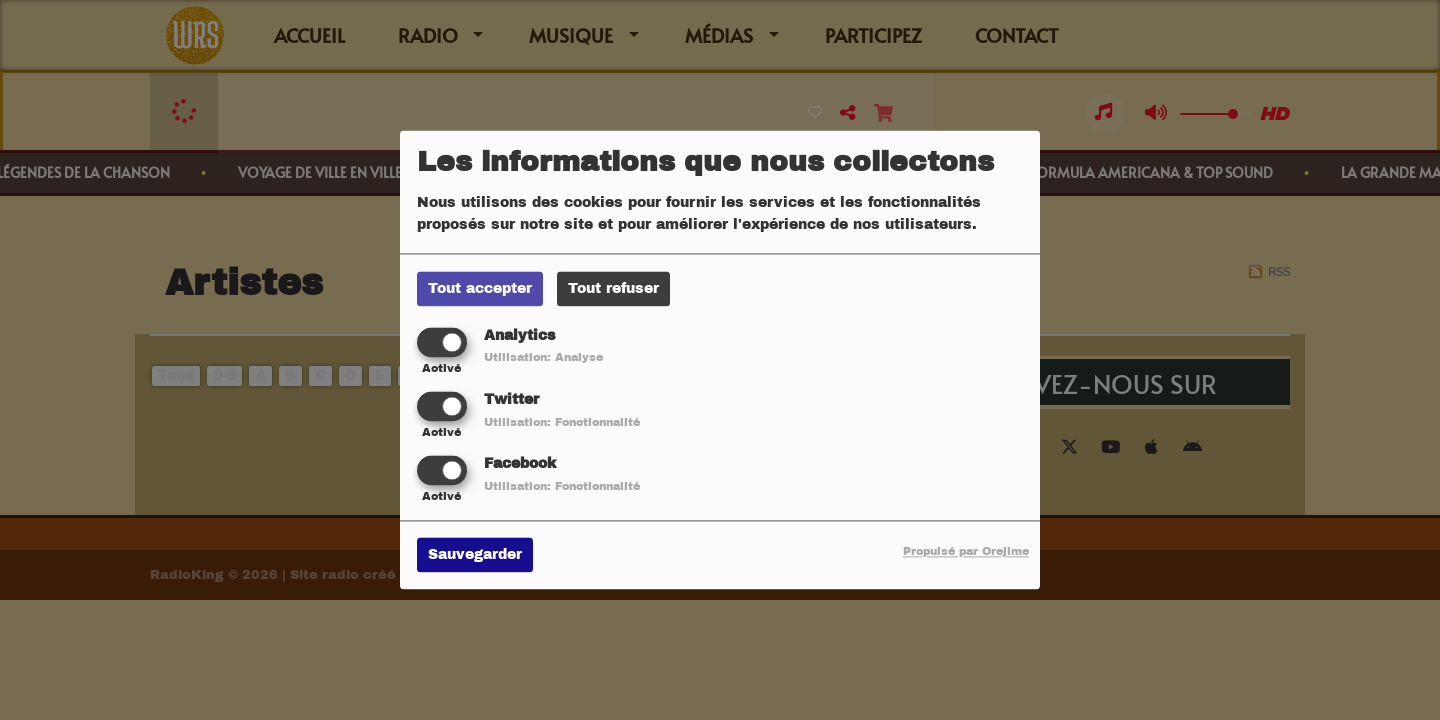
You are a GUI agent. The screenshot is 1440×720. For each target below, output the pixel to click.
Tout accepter (480, 288)
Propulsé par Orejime (966, 552)
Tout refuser (613, 288)
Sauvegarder (475, 555)
